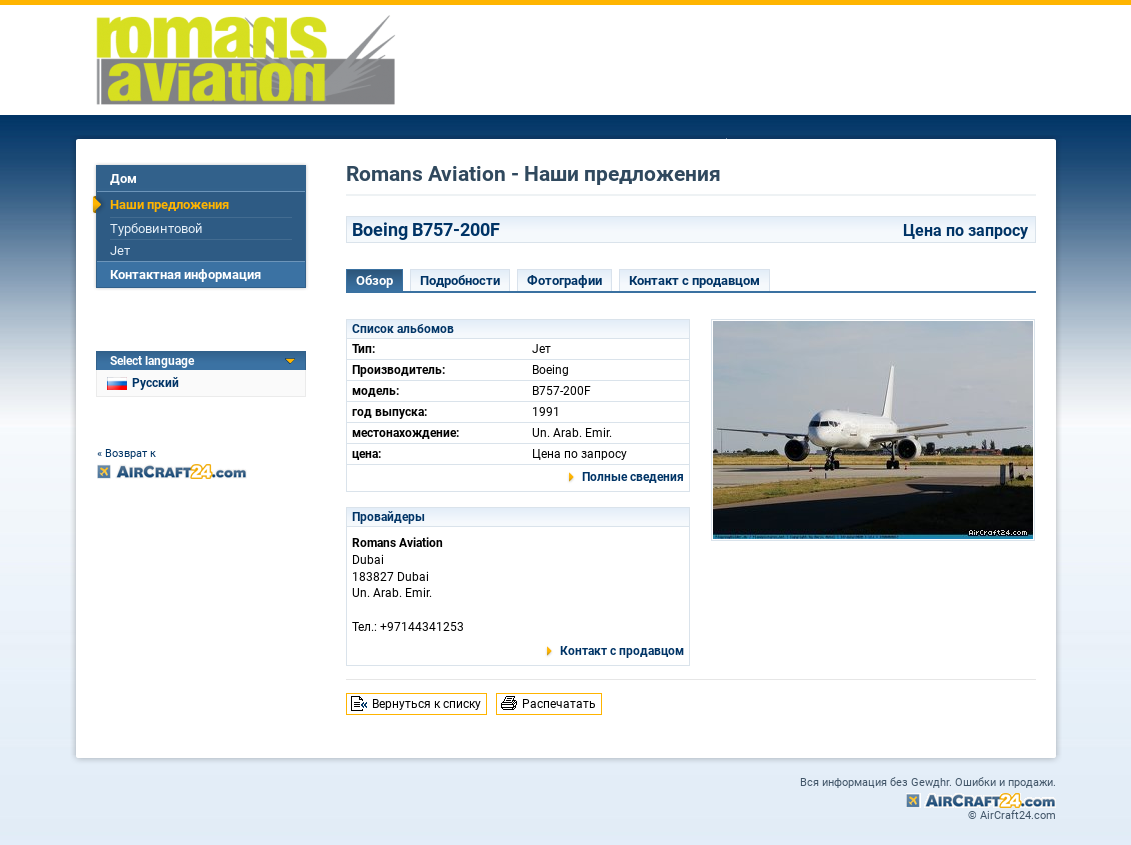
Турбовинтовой (156, 228)
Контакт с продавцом (694, 280)
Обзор (374, 280)
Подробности (460, 280)
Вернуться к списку (426, 704)
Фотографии (564, 280)
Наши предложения (169, 204)
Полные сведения (633, 477)
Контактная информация (185, 274)
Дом (123, 178)
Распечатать (559, 704)
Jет (120, 250)
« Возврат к (126, 453)
